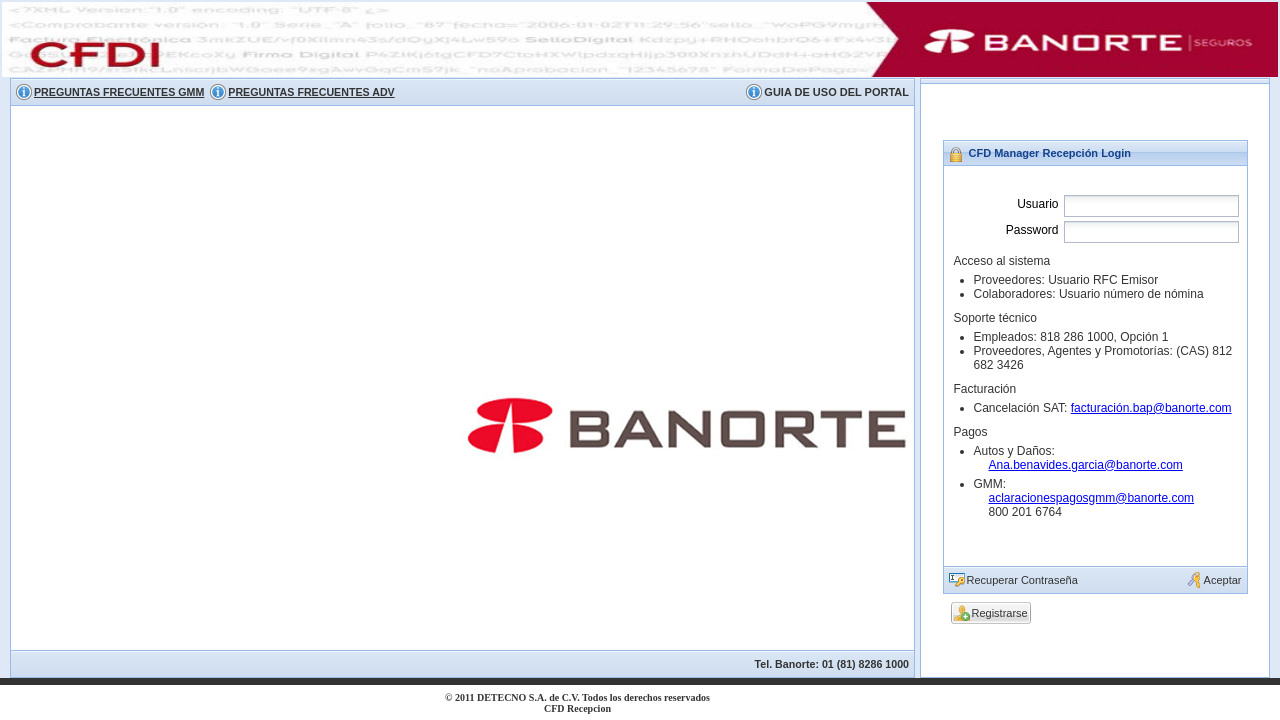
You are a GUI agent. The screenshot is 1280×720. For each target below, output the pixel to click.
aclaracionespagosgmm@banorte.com (1092, 498)
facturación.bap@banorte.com (1151, 408)
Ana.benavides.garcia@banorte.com (1086, 465)
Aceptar (1223, 580)
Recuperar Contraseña (1022, 580)
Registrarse (1000, 613)
